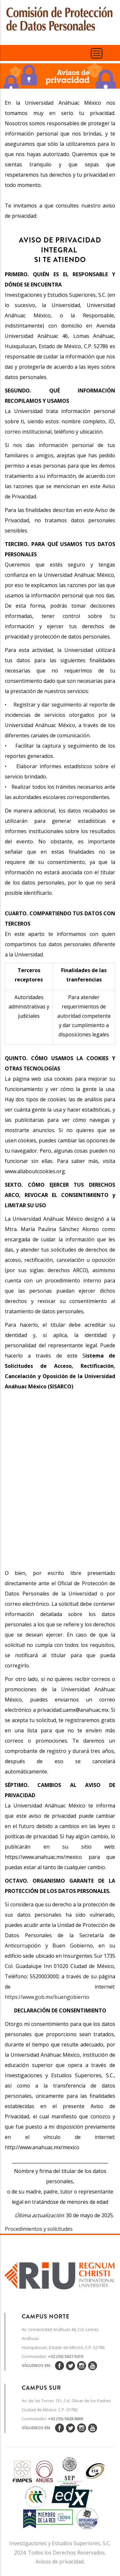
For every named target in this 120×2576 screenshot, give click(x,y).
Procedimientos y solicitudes (39, 2228)
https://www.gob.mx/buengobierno (47, 1996)
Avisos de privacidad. (60, 2561)
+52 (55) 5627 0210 (65, 2356)
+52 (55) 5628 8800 (65, 2419)
